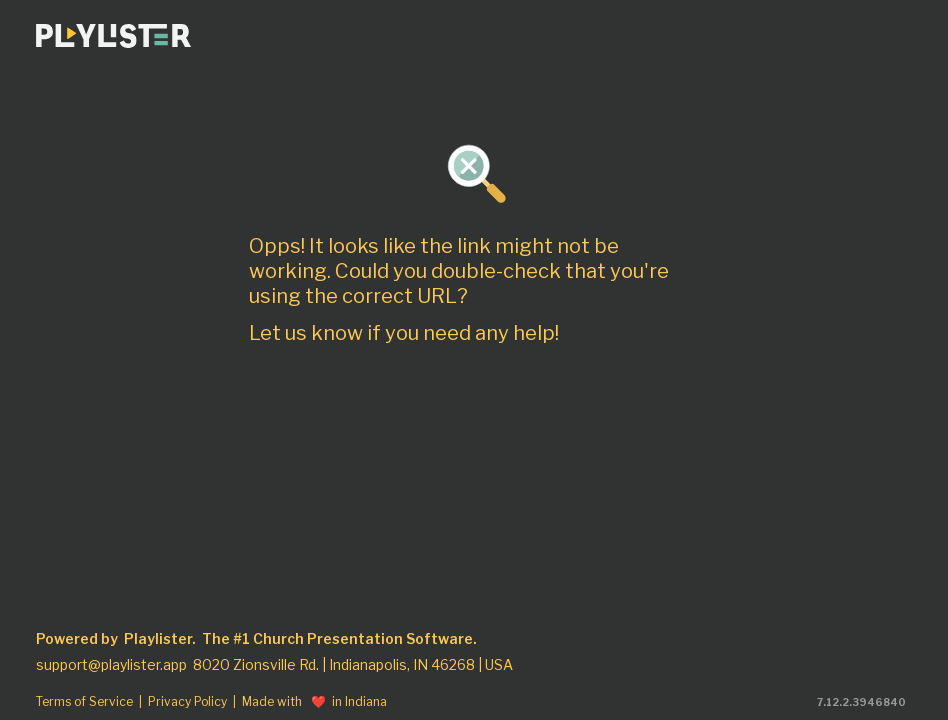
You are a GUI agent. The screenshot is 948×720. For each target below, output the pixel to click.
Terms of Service (84, 702)
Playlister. (160, 639)
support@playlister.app (111, 665)
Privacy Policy (187, 702)
